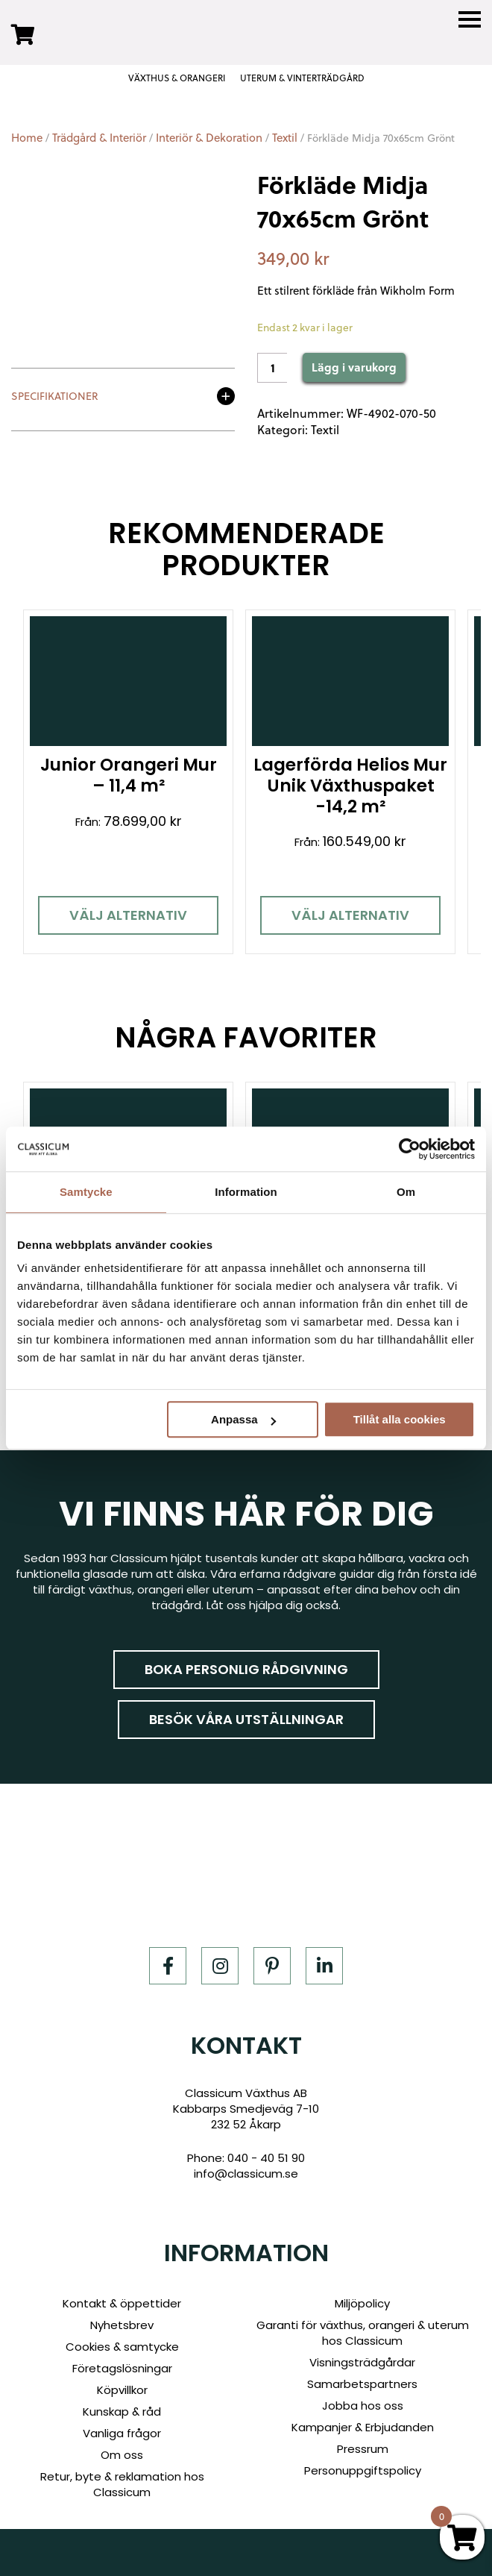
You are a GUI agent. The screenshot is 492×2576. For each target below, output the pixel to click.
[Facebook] (167, 1964)
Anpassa (243, 1419)
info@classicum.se (246, 2171)
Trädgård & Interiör (99, 137)
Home (26, 137)
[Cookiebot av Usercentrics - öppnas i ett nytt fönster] (409, 1149)
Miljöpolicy (362, 2301)
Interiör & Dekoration (209, 137)
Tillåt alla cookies (399, 1419)
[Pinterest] (272, 1964)
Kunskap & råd (122, 2409)
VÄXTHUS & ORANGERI (176, 78)
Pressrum (362, 2446)
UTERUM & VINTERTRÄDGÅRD (302, 78)
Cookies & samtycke (122, 2344)
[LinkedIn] (324, 1964)
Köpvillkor (122, 2387)
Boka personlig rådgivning (246, 1667)
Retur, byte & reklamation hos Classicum (122, 2482)
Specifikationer (54, 397)
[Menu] (469, 19)
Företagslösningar (122, 2366)
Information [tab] (246, 1191)
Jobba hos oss (362, 2403)
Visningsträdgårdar (362, 2360)
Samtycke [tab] (86, 1191)
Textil (284, 137)
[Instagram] (220, 1964)
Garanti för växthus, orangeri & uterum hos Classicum (362, 2330)
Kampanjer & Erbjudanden (362, 2425)
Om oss (122, 2452)
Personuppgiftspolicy (362, 2468)
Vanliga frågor (122, 2431)
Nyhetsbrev (122, 2323)
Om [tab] (406, 1191)
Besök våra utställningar (246, 1717)
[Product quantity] (272, 368)
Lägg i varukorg (354, 367)
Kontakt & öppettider (122, 2301)
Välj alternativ (127, 914)
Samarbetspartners (362, 2381)
